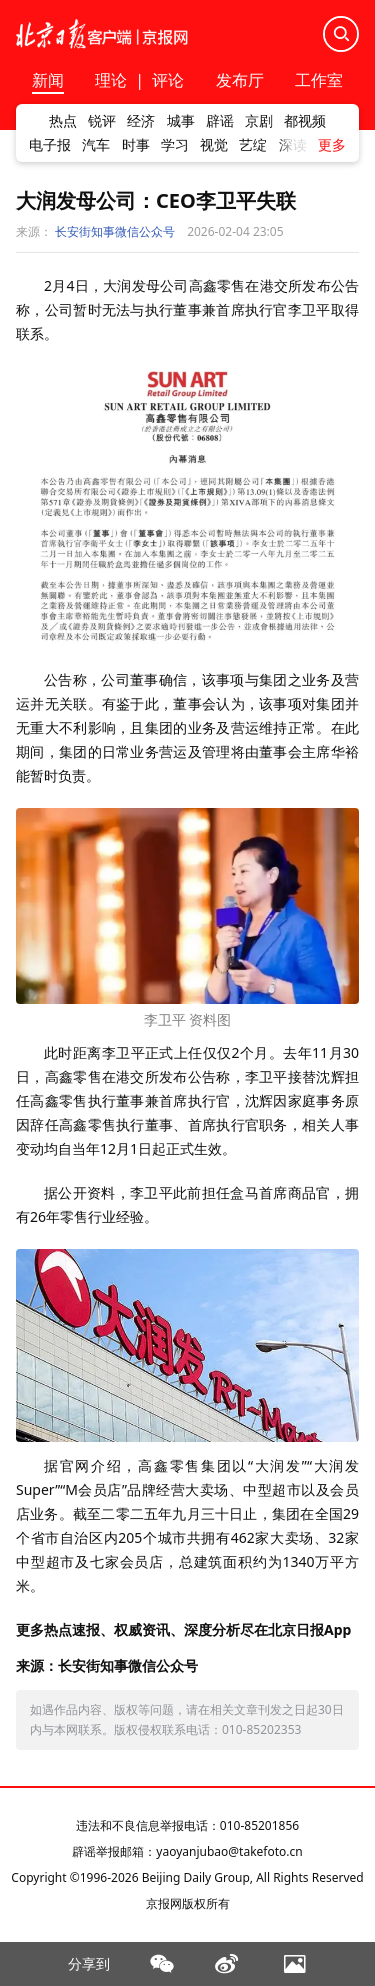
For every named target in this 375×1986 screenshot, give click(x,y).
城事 (181, 121)
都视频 (305, 121)
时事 (136, 145)
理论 (111, 80)
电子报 (50, 145)
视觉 (214, 145)
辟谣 (220, 121)
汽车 (96, 145)
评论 (168, 80)
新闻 (48, 81)
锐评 (102, 121)
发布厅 (240, 81)
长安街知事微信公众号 (115, 231)
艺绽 (253, 145)
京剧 (259, 121)
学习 (175, 145)
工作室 (319, 81)
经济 (141, 121)
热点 (63, 121)
